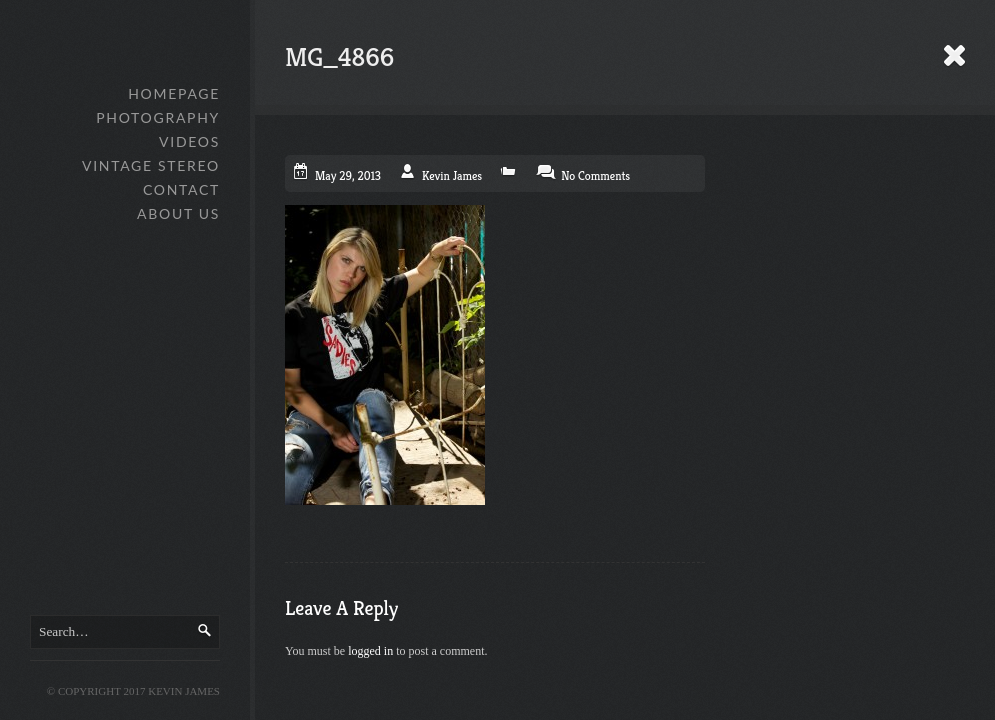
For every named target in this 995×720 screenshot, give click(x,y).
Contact (181, 189)
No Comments (595, 175)
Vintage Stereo (151, 165)
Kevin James (452, 175)
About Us (178, 213)
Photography (158, 117)
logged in (370, 651)
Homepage (174, 93)
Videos (189, 141)
